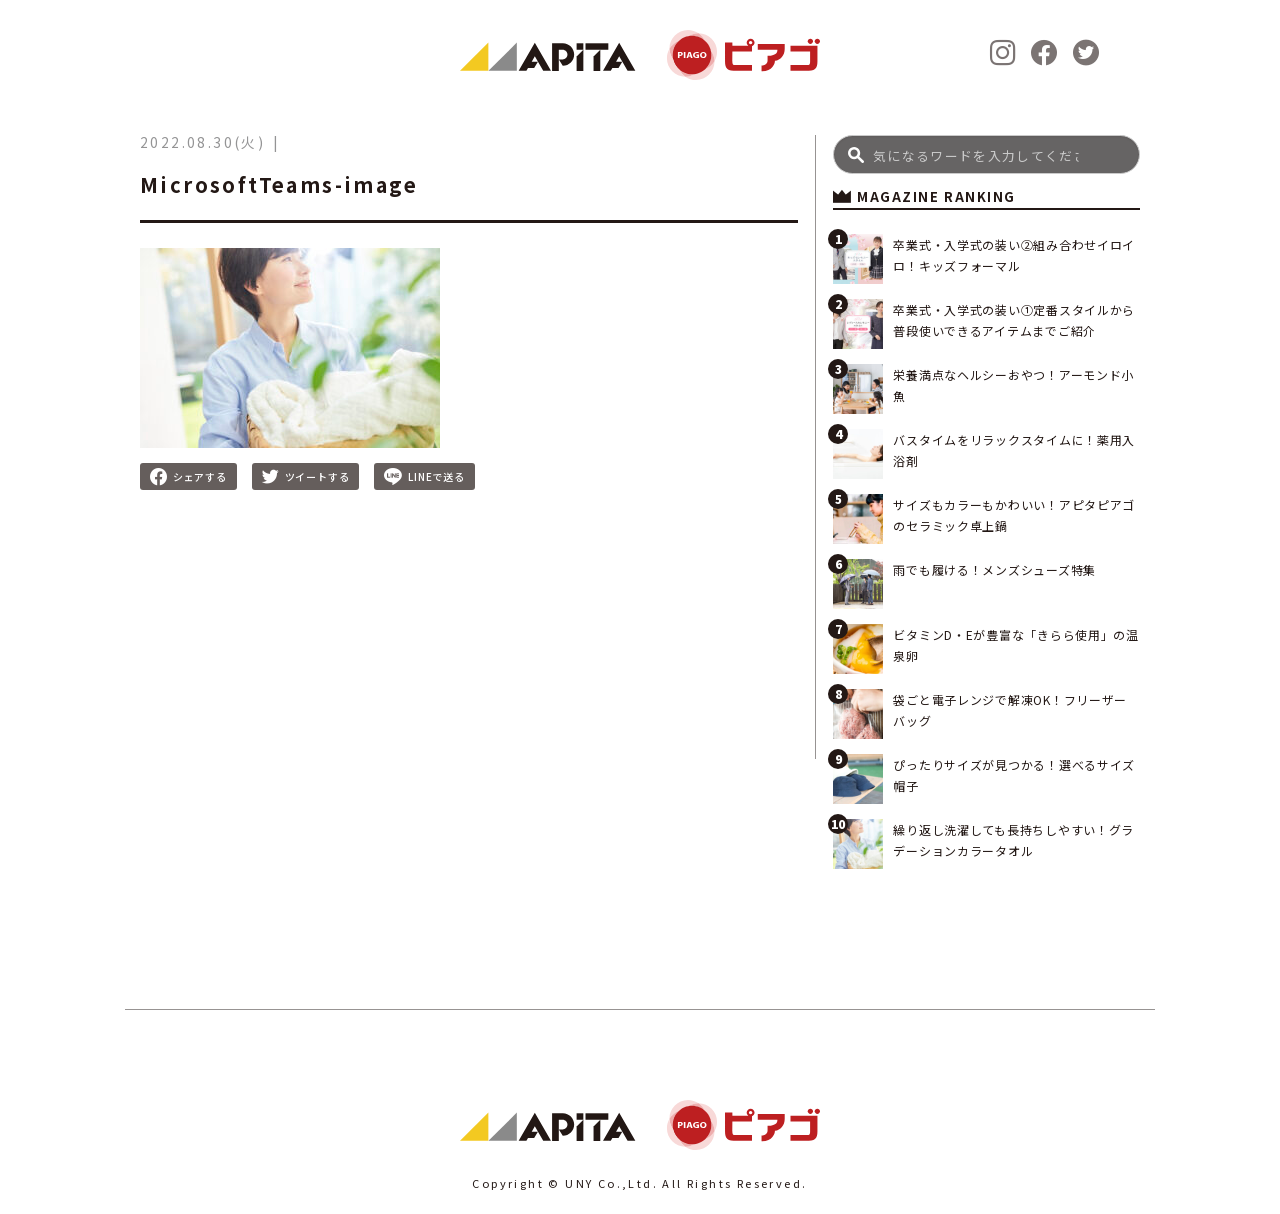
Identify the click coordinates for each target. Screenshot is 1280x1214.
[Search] (986, 154)
